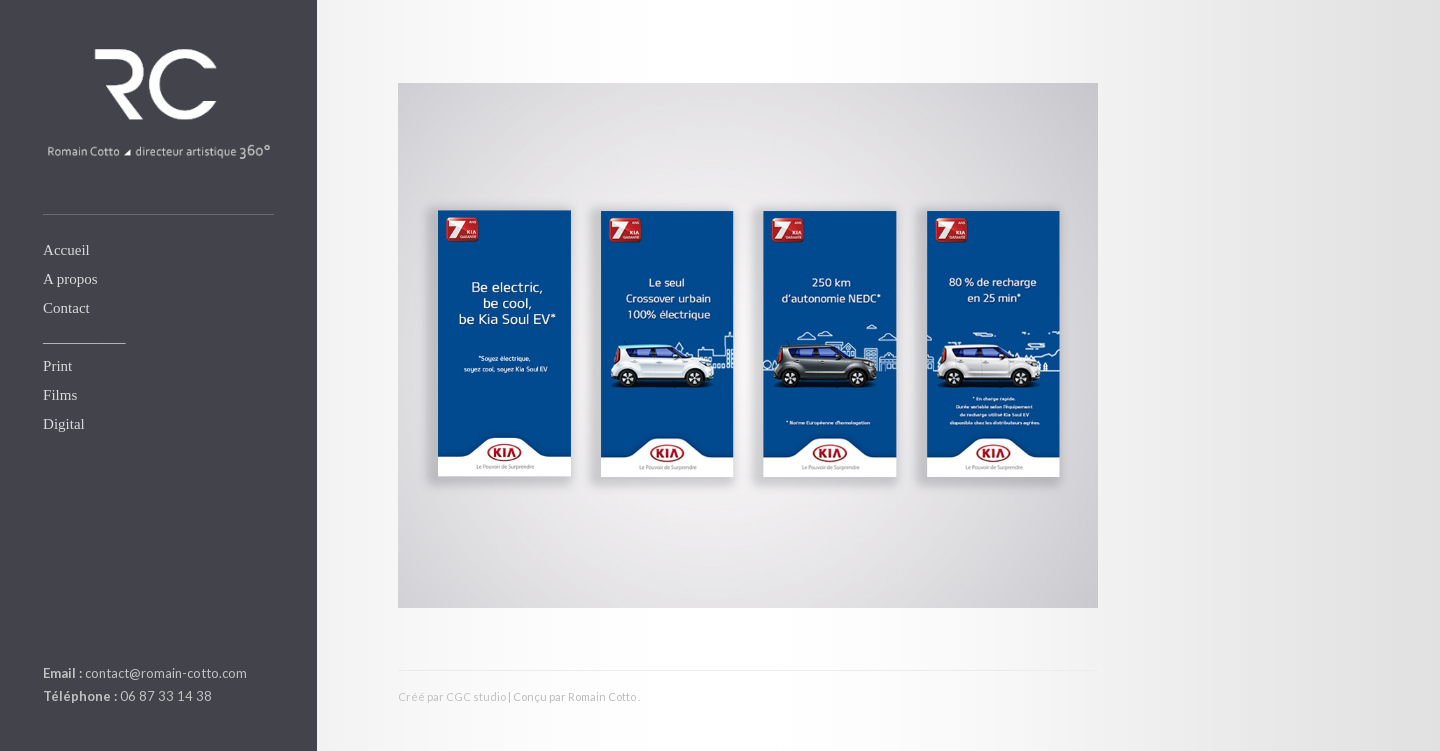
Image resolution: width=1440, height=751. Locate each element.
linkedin (55, 626)
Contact (66, 308)
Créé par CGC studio (452, 696)
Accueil (66, 250)
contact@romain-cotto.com (166, 673)
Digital (64, 424)
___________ (84, 337)
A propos (70, 279)
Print (57, 366)
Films (60, 395)
